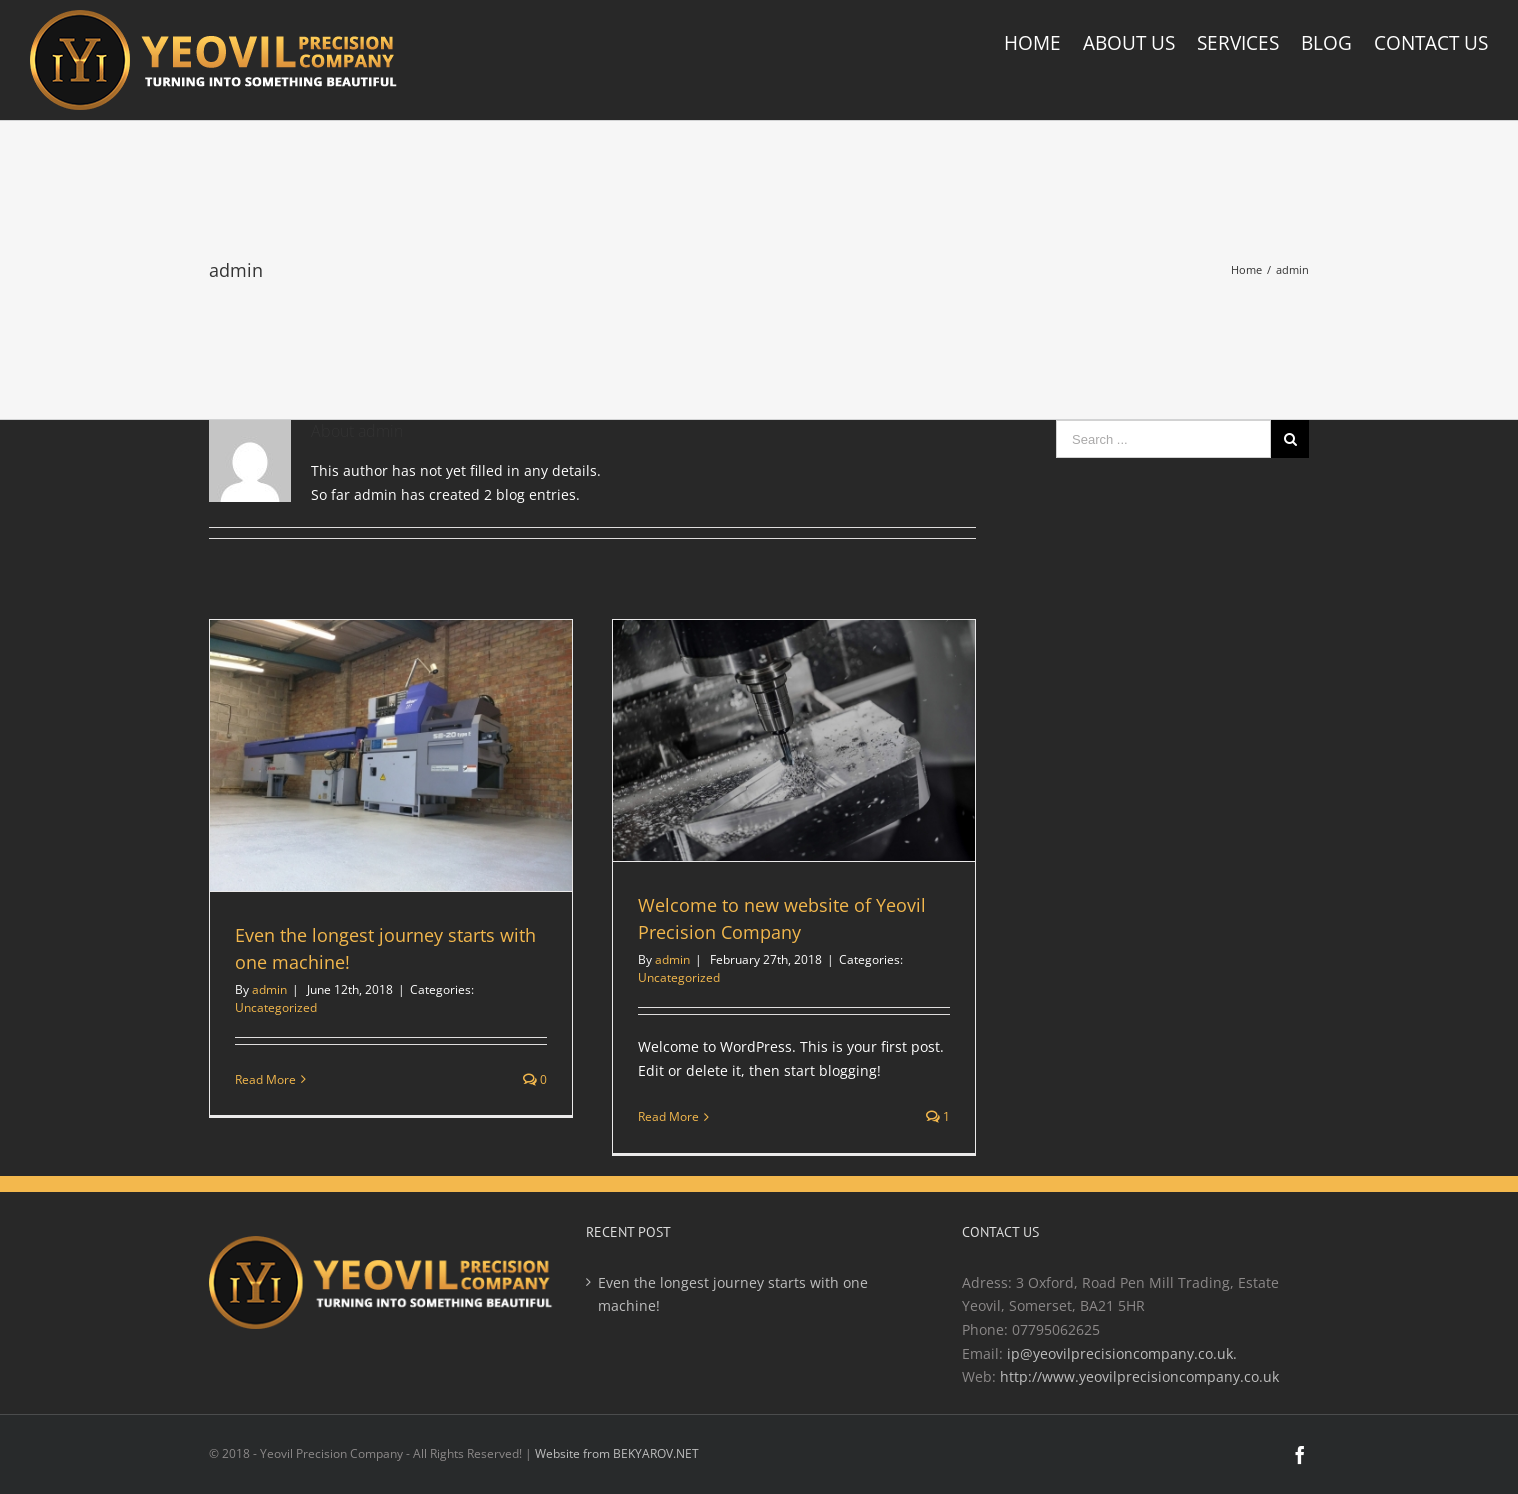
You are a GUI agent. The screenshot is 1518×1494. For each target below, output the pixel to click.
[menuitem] (1043, 43)
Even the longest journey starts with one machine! (733, 1294)
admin (269, 989)
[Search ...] (1163, 439)
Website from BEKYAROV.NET (617, 1453)
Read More (265, 1079)
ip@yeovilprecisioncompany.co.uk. (1122, 1353)
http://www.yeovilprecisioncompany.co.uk (1139, 1376)
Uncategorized (276, 1007)
